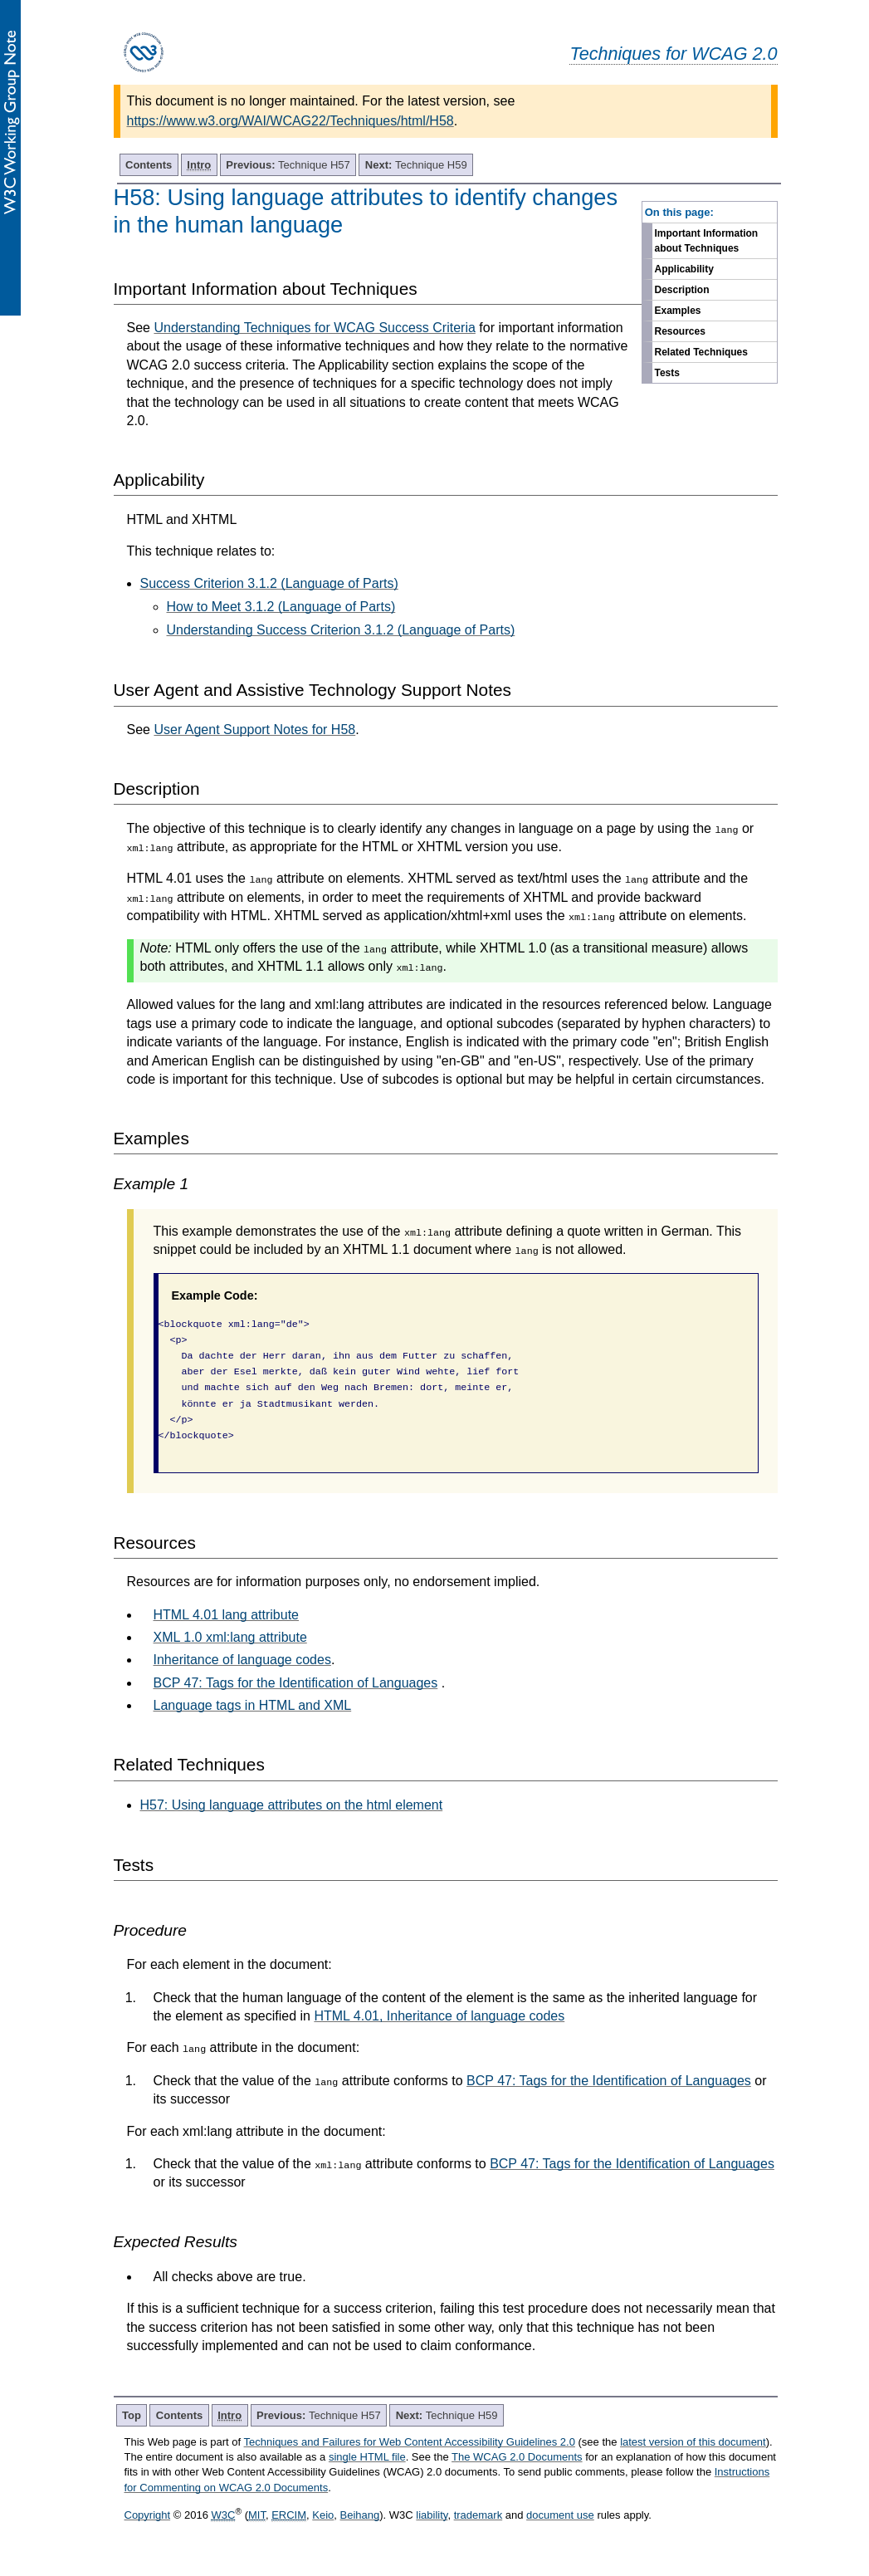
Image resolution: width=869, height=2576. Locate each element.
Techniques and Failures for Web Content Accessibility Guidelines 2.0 (409, 2442)
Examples (678, 310)
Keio (323, 2515)
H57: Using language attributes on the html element (291, 1805)
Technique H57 (288, 165)
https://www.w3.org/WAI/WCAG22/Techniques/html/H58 (290, 121)
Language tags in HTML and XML (253, 1705)
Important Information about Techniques (707, 241)
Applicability (684, 269)
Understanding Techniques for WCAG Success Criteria (314, 328)
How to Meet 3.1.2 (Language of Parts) (281, 607)
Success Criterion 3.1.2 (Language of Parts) (269, 583)
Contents (148, 165)
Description (682, 290)
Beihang (360, 2515)
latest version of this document (693, 2442)
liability (431, 2515)
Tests (667, 373)
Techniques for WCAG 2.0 (673, 53)
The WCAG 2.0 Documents (517, 2457)
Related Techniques (701, 352)
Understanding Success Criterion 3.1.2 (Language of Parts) (341, 630)
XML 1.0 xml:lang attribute (230, 1637)
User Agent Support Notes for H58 (254, 729)
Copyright (147, 2515)
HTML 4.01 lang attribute (227, 1615)
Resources (680, 331)
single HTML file (367, 2457)
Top (131, 2415)
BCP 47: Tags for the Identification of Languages (296, 1683)
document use (560, 2515)
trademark (478, 2515)
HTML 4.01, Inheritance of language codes (439, 2016)
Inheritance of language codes (242, 1660)
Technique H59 (416, 165)
